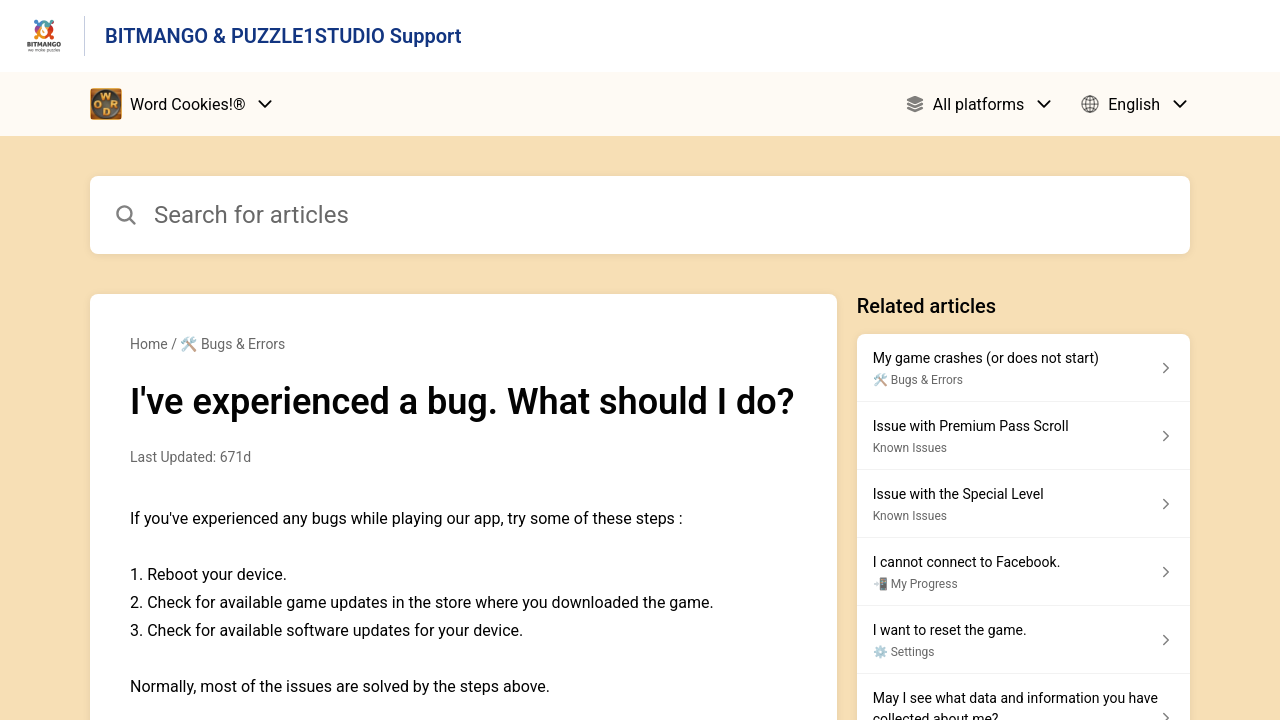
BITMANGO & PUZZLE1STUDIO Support (283, 36)
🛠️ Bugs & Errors (232, 344)
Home (149, 344)
